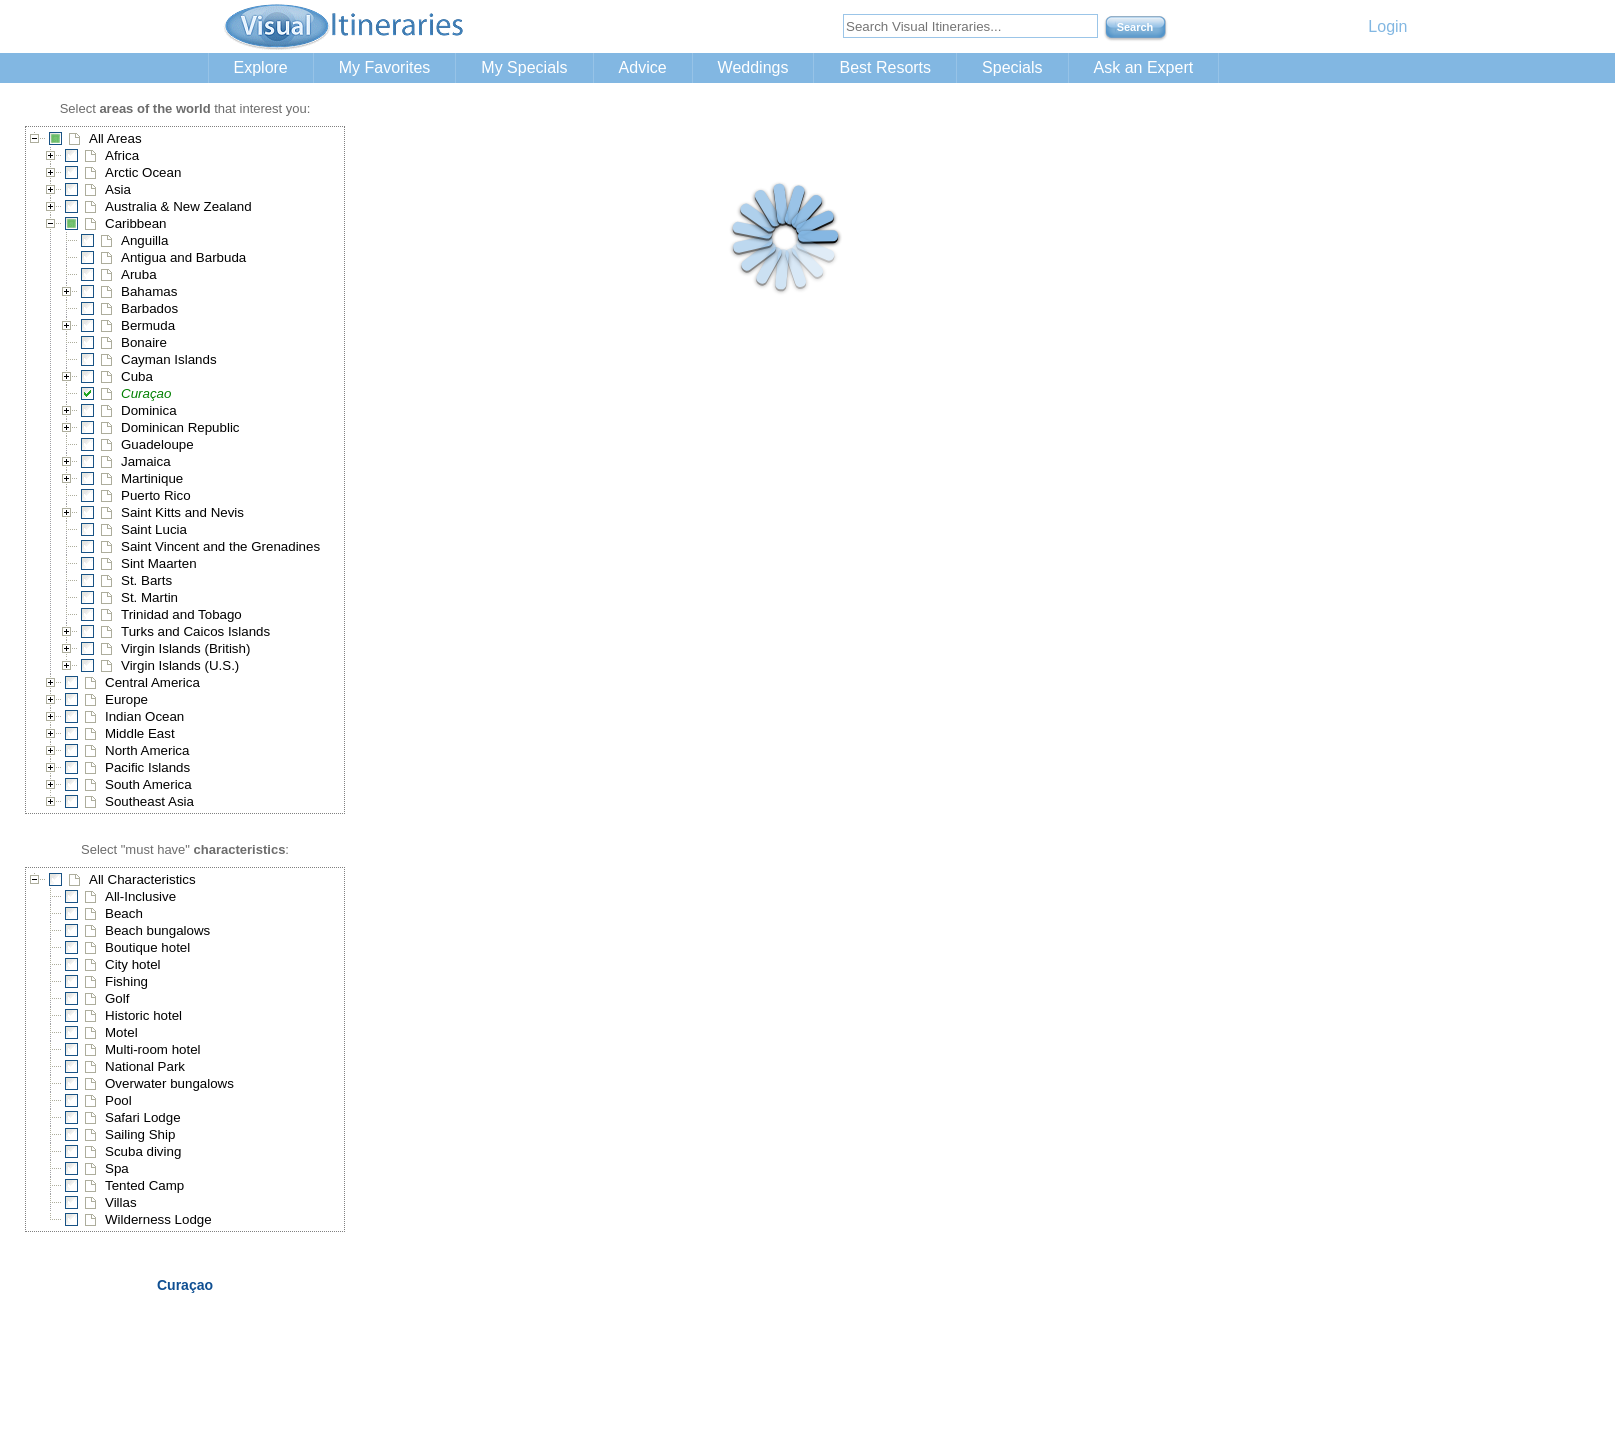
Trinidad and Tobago (181, 614)
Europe (126, 699)
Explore (261, 67)
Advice (643, 67)
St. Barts (146, 580)
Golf (117, 998)
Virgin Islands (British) (185, 648)
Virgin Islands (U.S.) (180, 665)
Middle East (140, 733)
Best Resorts (885, 67)
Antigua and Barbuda (183, 257)
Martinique (152, 478)
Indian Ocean (144, 716)
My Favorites (385, 67)
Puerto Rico (156, 495)
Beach (124, 913)
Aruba (139, 274)
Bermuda (148, 325)
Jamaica (146, 461)
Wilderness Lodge (158, 1219)
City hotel (133, 964)
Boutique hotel (147, 947)
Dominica (149, 410)
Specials (1012, 67)
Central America (152, 682)
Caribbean (136, 223)
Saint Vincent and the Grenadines (220, 546)
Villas (121, 1202)
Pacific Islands (147, 767)
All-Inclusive (140, 896)
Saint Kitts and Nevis (182, 512)
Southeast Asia (149, 801)
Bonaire (144, 342)
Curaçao (146, 393)
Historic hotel (143, 1015)
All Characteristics (142, 879)
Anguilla (144, 240)
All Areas (115, 138)
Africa (122, 155)
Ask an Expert (1144, 67)
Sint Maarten (159, 563)
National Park (145, 1066)
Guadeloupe (157, 444)
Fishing (126, 981)
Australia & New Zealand (178, 206)
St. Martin (149, 597)
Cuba (137, 376)
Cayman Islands (169, 359)
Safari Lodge (143, 1117)
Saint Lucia (154, 529)
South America (148, 784)
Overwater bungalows (169, 1083)
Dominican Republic (180, 427)
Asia (118, 189)
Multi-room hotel (153, 1049)
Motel (121, 1032)
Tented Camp (144, 1185)
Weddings (753, 67)
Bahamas (149, 291)
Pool (118, 1100)
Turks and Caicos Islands (195, 631)
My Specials (524, 67)
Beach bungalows (157, 930)
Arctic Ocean (143, 172)
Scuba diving (143, 1151)
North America (147, 750)
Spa (117, 1168)
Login (1387, 26)
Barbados (149, 308)
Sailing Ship (140, 1134)
